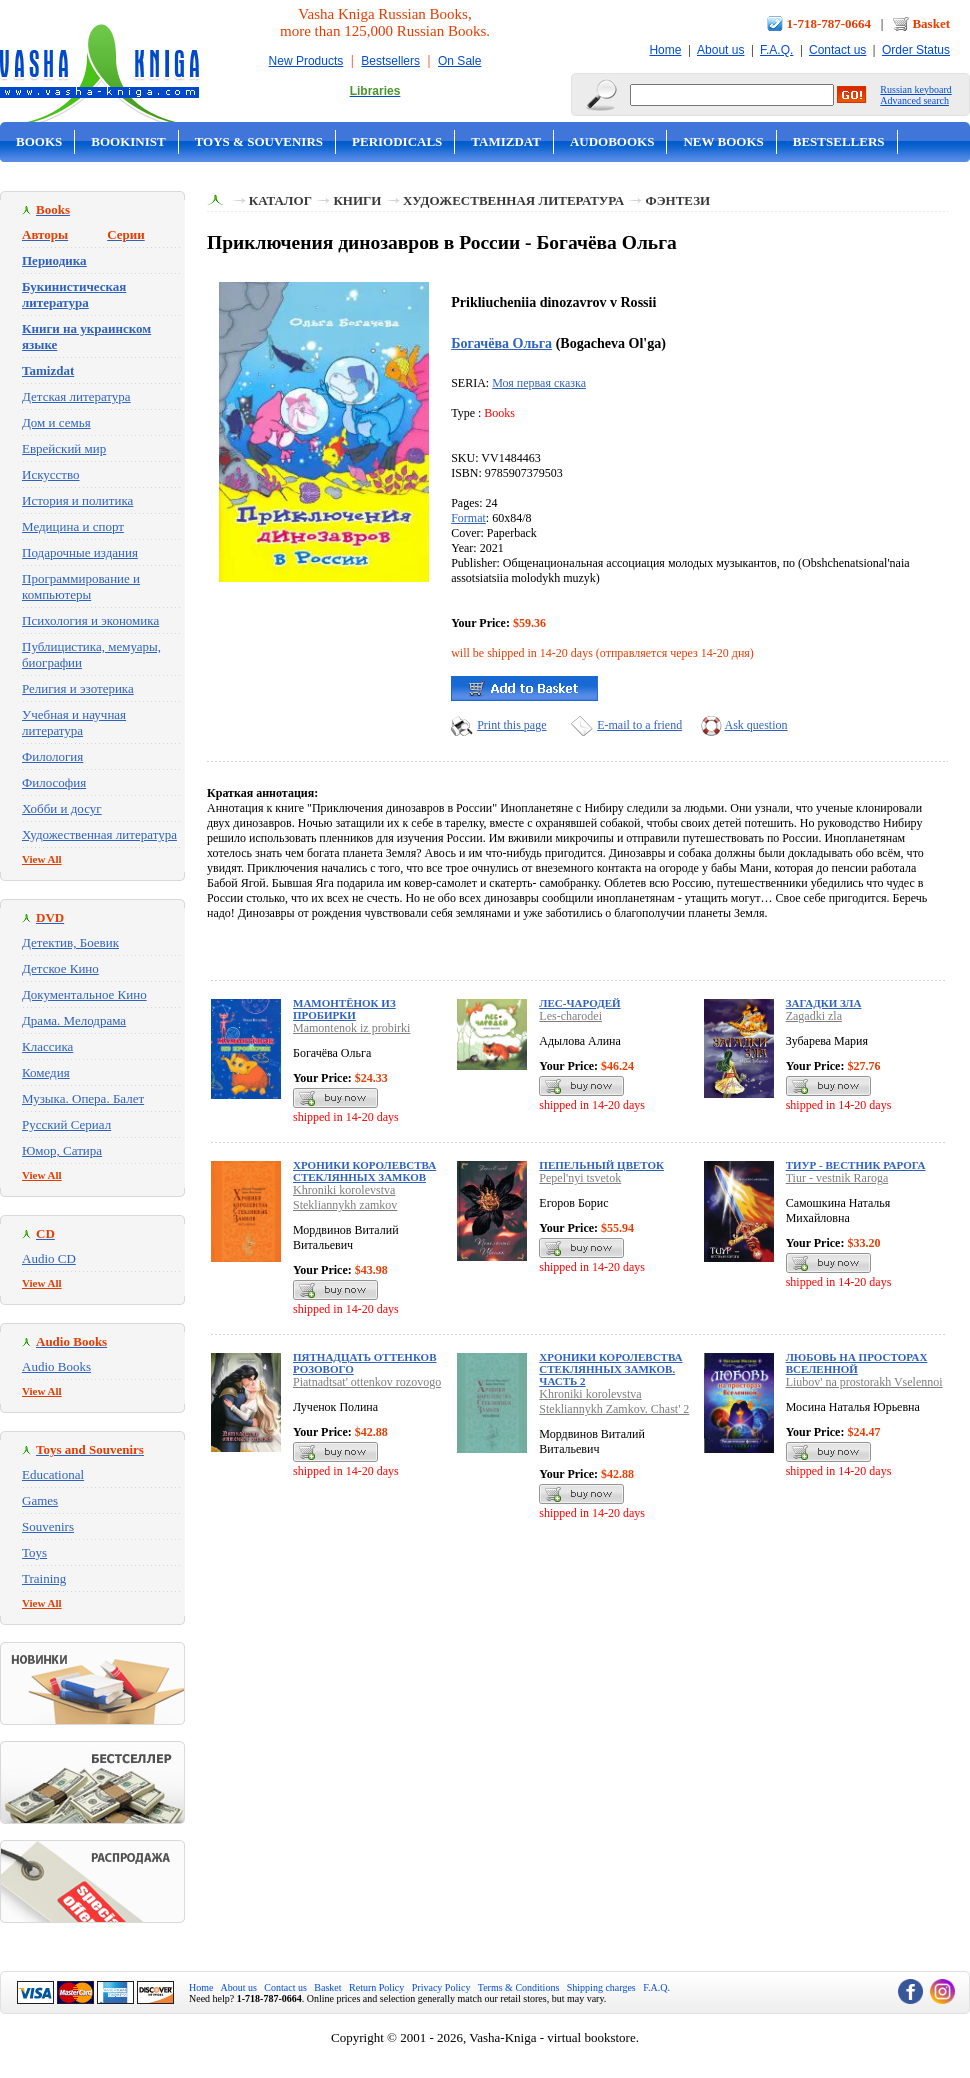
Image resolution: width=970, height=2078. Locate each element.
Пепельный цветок (601, 1165)
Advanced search (914, 100)
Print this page (511, 725)
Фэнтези (678, 200)
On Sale (459, 61)
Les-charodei (570, 1016)
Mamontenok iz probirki (351, 1028)
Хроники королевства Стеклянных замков (364, 1171)
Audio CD (49, 1258)
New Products (306, 61)
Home (665, 50)
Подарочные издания (80, 552)
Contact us (837, 50)
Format (468, 518)
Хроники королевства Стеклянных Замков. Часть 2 (610, 1369)
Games (40, 1500)
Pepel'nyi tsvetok (580, 1178)
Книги (357, 200)
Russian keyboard (915, 89)
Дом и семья (56, 422)
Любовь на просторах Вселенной (857, 1363)
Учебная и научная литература (74, 722)
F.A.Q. (776, 50)
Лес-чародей (579, 1003)
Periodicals (397, 141)
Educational (53, 1474)
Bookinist (128, 141)
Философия (54, 782)
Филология (52, 756)
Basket (931, 23)
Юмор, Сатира (62, 1150)
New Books (723, 141)
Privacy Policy (441, 1987)
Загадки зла (824, 1003)
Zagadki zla (814, 1016)
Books (39, 141)
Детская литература (76, 396)
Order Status (916, 50)
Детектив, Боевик (70, 942)
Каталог (280, 200)
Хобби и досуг (62, 808)
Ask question (756, 725)
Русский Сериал (66, 1124)
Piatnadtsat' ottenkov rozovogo (367, 1382)
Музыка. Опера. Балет (83, 1098)
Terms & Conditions (519, 1987)
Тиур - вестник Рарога (856, 1165)
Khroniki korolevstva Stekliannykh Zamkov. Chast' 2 (614, 1401)
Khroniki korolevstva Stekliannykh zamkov (345, 1197)
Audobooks (612, 141)
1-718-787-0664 (829, 23)
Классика (47, 1046)
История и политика (77, 500)
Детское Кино (60, 968)
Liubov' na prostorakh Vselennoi (864, 1382)
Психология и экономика (90, 620)
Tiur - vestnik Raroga (837, 1178)
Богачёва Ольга (501, 343)
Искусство (51, 474)
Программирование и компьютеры (81, 586)
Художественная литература (99, 834)
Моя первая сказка (539, 383)
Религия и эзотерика (78, 688)
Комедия (46, 1072)
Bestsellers (390, 61)
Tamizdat (506, 141)
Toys (34, 1552)
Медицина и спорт (73, 526)
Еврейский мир (64, 448)
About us (720, 50)
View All (42, 859)
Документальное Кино (84, 994)
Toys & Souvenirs (259, 141)
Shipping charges (601, 1987)
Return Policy (376, 1987)
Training (44, 1578)
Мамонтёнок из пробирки (344, 1009)
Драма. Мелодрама (74, 1020)
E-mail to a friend (639, 725)
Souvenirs (48, 1526)
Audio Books (56, 1366)
